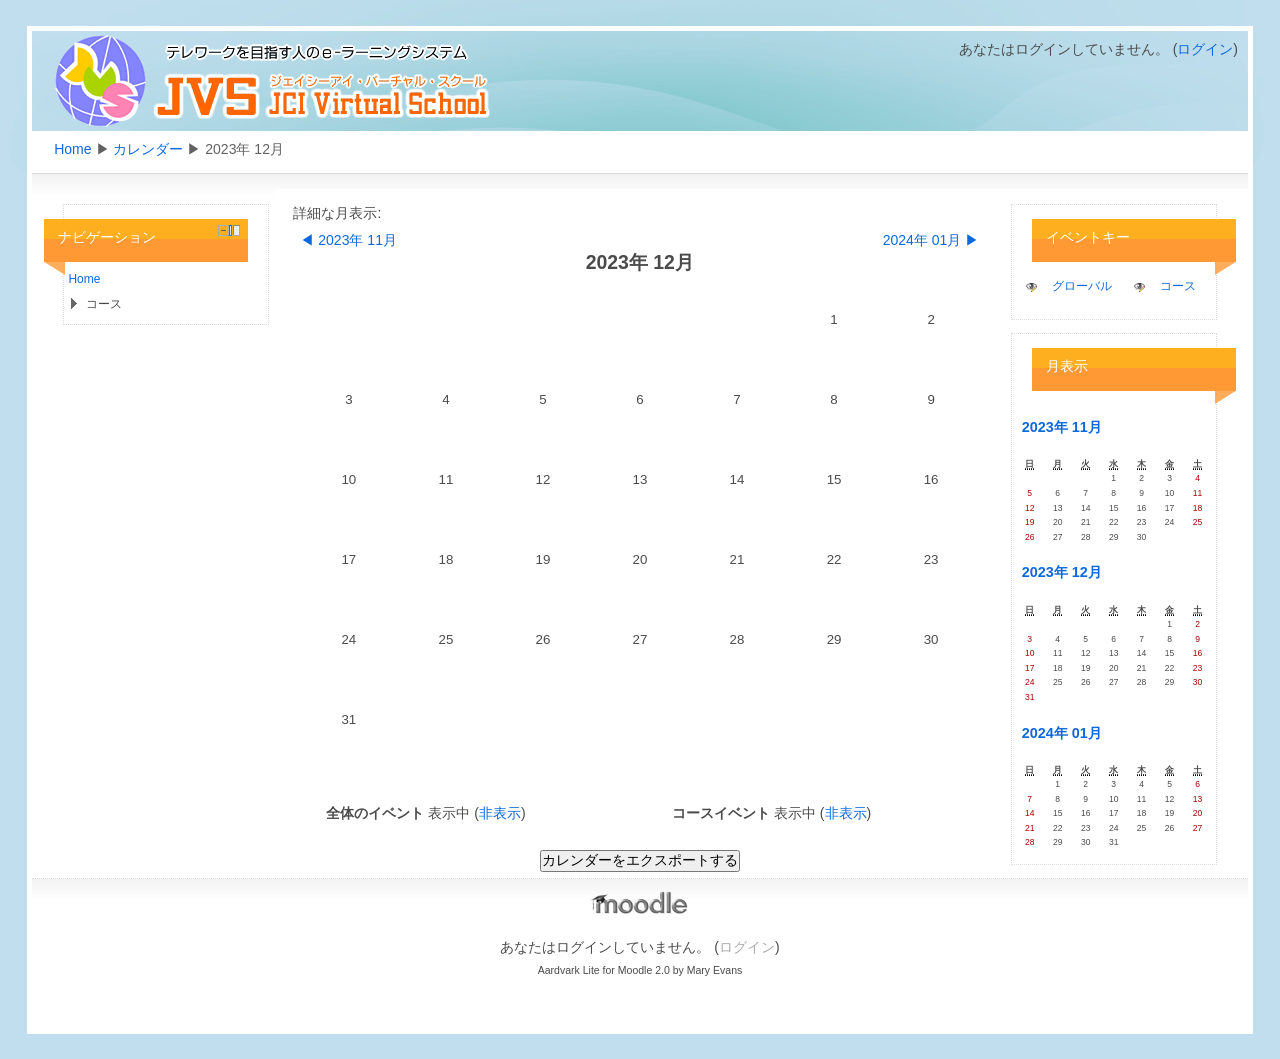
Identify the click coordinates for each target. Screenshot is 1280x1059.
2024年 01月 (1062, 733)
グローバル (1082, 286)
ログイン (1205, 49)
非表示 (500, 813)
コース (1178, 286)
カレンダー (148, 149)
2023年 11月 (1062, 427)
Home (72, 149)
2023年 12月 (1062, 572)
